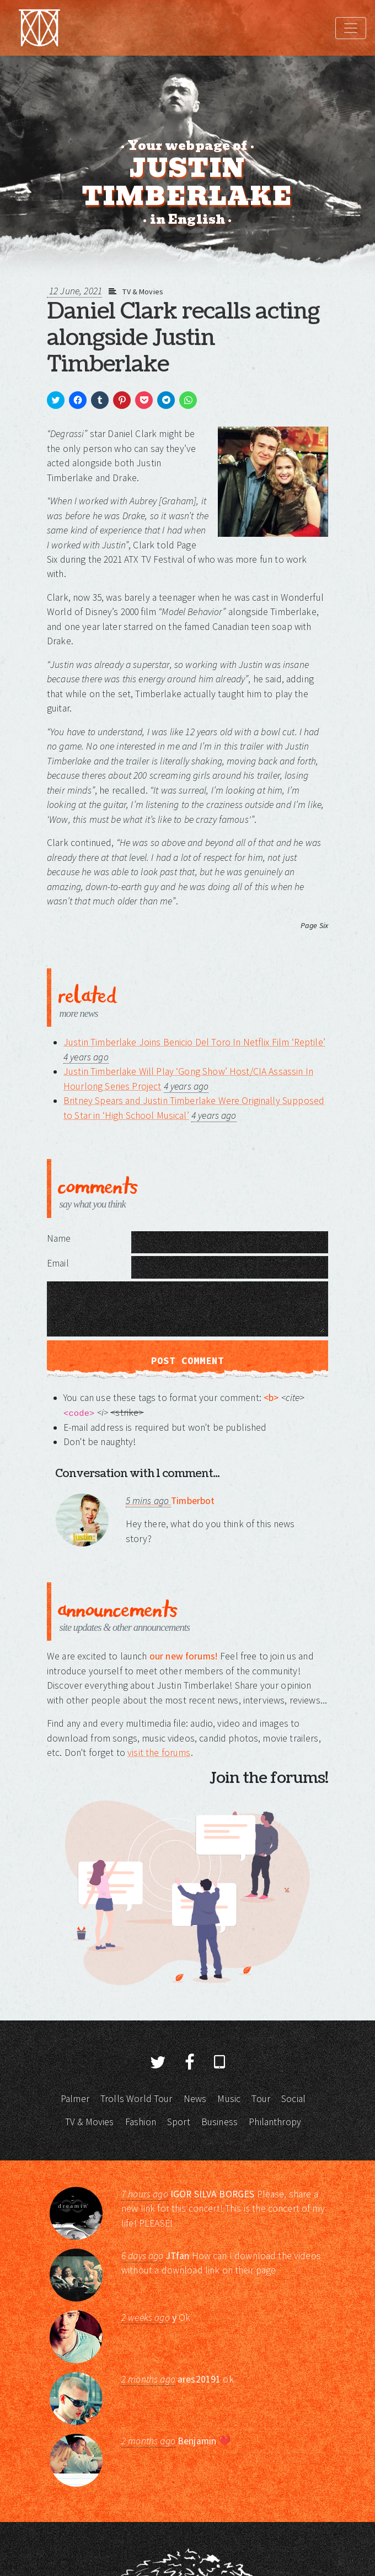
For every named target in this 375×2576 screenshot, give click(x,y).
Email (58, 1263)
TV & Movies (142, 292)
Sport (178, 2122)
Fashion (140, 2122)
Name (59, 1238)
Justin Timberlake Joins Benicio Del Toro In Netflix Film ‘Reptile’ (194, 1042)
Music (228, 2099)
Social (293, 2099)
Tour (260, 2099)
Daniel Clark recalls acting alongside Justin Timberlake (183, 338)
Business (219, 2122)
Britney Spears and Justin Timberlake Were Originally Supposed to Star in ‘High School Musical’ (193, 1108)
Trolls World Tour (136, 2099)
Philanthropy (275, 2122)
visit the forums (158, 1753)
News (195, 2099)
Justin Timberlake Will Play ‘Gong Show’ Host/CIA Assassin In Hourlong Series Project (188, 1078)
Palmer (75, 2099)
